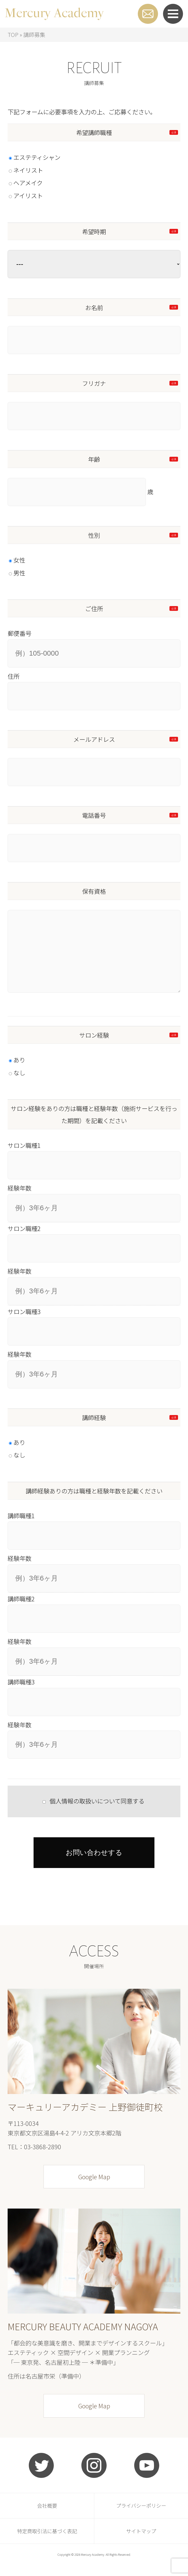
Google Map (94, 2176)
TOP (13, 34)
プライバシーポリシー (141, 2505)
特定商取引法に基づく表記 (47, 2531)
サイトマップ (141, 2531)
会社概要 (47, 2505)
